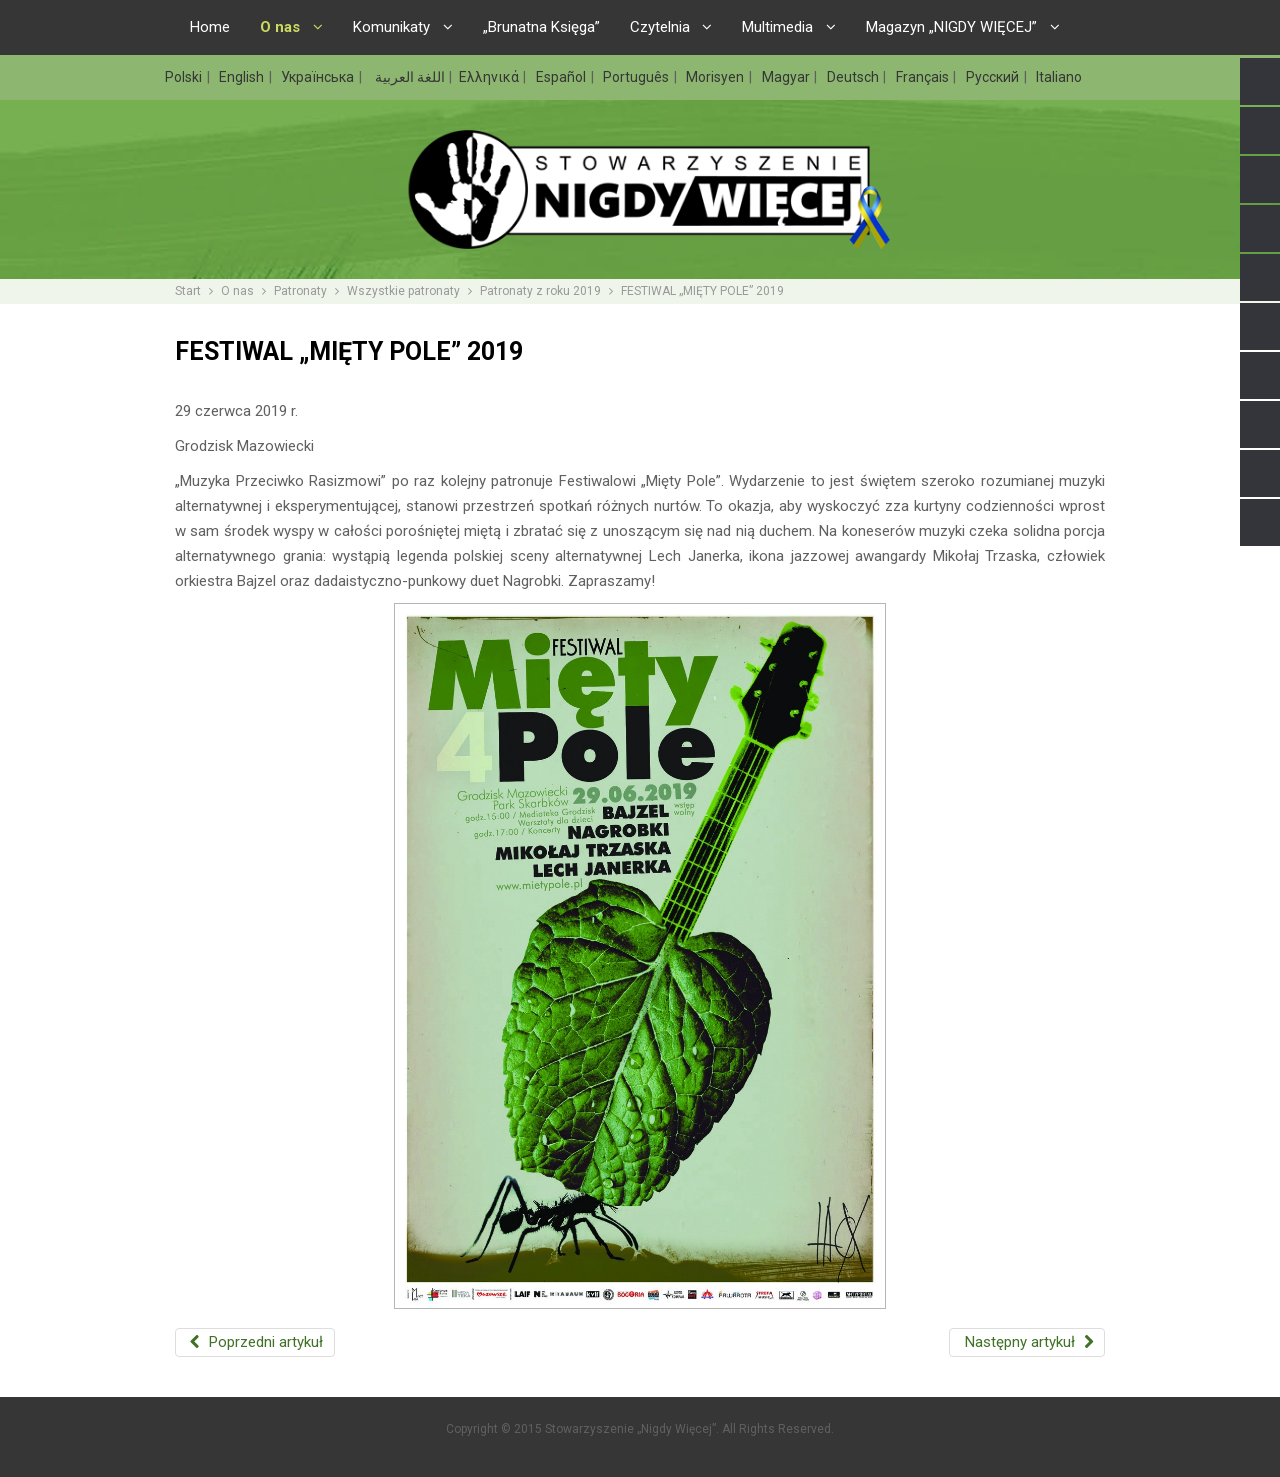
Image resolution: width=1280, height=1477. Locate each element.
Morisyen (716, 77)
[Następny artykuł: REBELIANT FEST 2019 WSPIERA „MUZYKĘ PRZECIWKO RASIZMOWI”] (1027, 1342)
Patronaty (300, 291)
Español (562, 77)
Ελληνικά (490, 77)
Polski (185, 77)
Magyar (787, 77)
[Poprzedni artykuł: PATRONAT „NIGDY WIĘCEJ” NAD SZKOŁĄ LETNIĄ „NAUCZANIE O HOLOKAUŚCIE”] (255, 1342)
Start (188, 291)
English (243, 77)
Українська (319, 77)
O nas (237, 291)
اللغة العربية (408, 77)
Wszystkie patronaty (403, 291)
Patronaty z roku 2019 (540, 291)
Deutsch (854, 77)
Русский (994, 77)
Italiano (1059, 77)
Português (637, 77)
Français (924, 77)
